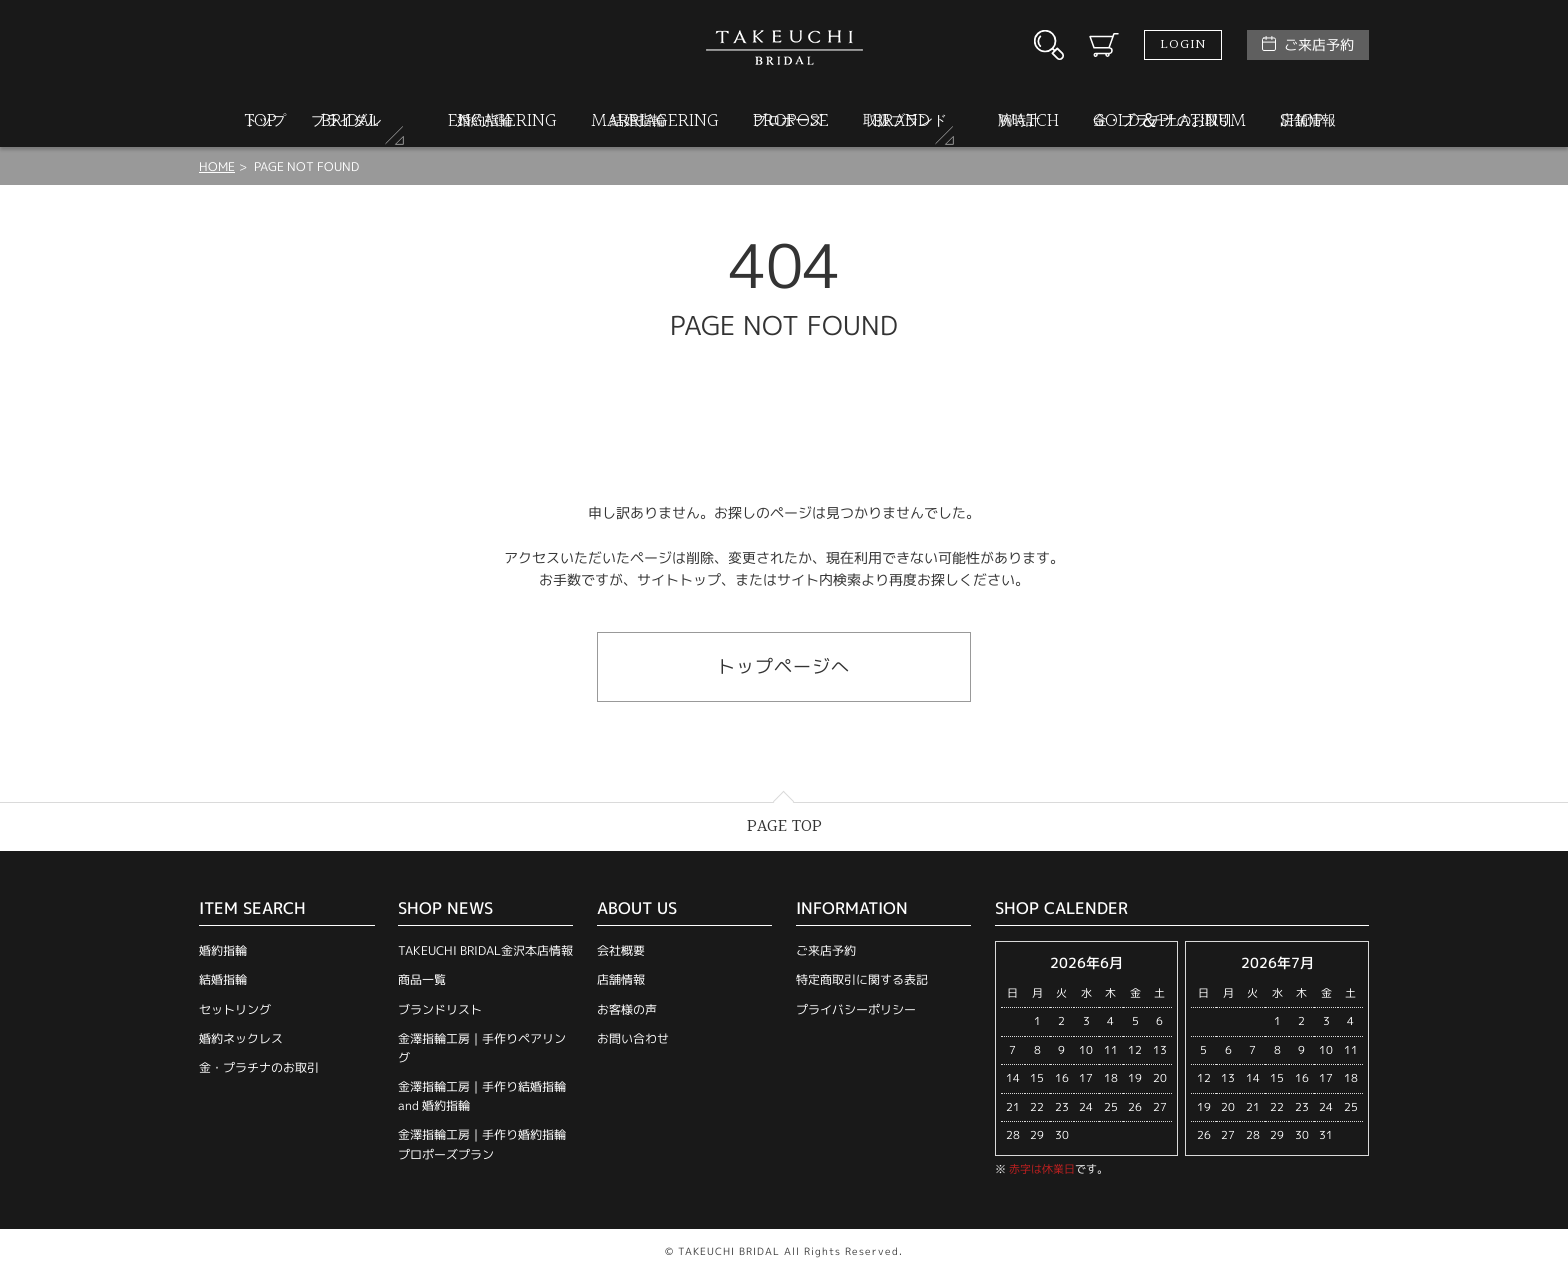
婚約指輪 (223, 950)
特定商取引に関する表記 (862, 979)
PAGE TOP (784, 826)
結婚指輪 (223, 979)
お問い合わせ (633, 1038)
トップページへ (783, 666)
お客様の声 (627, 1009)
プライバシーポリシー (856, 1009)
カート (1104, 45)
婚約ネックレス (241, 1038)
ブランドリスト (440, 1009)
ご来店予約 (1319, 44)
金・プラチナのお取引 (259, 1067)
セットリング (235, 1009)
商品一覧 (422, 979)
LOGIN (1183, 45)
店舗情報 (621, 979)
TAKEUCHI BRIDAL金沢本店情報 (485, 950)
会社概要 (621, 950)
